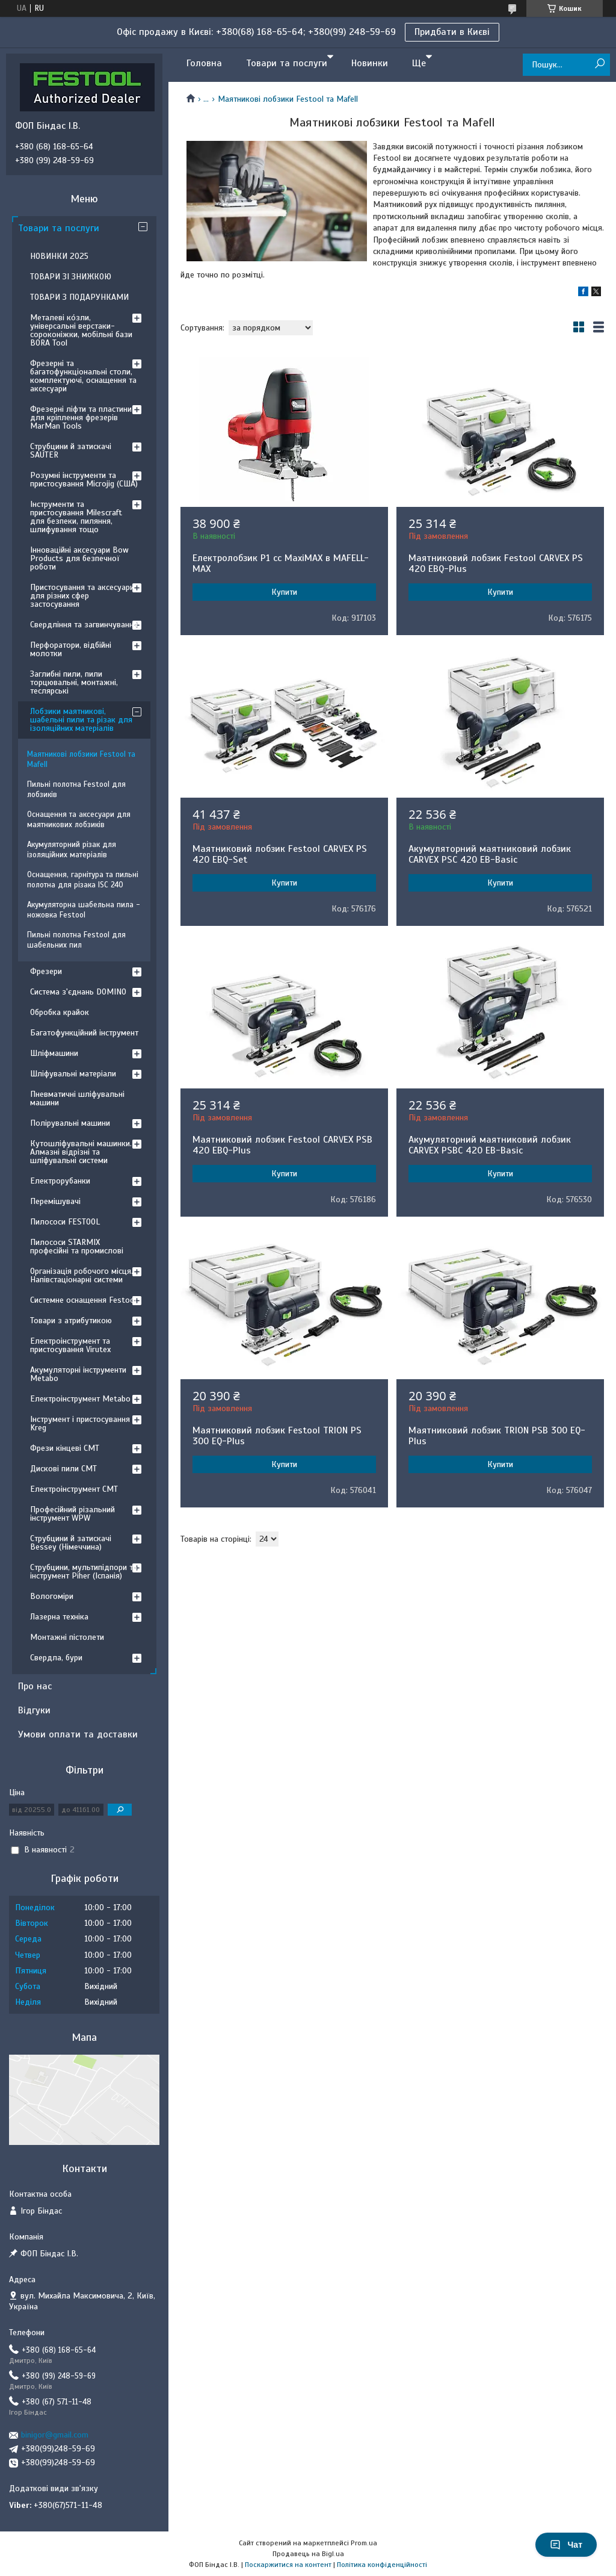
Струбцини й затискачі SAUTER (70, 450)
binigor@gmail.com (54, 2435)
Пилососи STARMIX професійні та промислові (76, 1246)
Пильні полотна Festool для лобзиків (76, 789)
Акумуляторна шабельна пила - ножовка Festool (83, 910)
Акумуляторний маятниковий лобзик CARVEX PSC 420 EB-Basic (489, 854)
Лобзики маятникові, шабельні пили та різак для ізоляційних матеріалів (81, 719)
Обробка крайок (59, 1012)
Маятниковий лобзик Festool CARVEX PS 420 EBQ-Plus (495, 563)
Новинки (369, 63)
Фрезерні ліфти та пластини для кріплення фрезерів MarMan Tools (81, 417)
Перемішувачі (55, 1201)
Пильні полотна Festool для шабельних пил (76, 940)
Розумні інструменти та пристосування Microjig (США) (84, 479)
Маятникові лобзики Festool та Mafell (81, 759)
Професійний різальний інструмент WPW (72, 1513)
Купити (284, 592)
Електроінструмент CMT (74, 1489)
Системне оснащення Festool (83, 1300)
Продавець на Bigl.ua (308, 2554)
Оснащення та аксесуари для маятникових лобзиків (79, 820)
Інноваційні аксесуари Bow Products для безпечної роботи (79, 558)
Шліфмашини (54, 1053)
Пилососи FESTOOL (65, 1222)
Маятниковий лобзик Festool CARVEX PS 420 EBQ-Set (279, 854)
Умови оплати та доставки (78, 1734)
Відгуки (34, 1710)
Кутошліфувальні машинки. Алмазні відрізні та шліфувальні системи (81, 1151)
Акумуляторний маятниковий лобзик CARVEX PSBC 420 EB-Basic (489, 1145)
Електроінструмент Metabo (80, 1399)
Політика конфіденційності (382, 2564)
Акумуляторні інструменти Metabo (78, 1374)
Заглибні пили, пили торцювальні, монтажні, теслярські (74, 682)
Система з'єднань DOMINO (78, 992)
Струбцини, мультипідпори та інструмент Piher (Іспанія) (83, 1571)
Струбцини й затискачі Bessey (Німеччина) (70, 1542)
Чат (566, 2544)
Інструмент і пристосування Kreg (80, 1423)
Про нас (35, 1686)
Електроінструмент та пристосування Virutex (70, 1345)
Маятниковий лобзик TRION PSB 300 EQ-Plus (496, 1436)
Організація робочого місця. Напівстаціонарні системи (81, 1275)
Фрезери (46, 971)
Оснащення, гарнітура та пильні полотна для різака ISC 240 (82, 880)
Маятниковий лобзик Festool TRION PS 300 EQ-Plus (277, 1436)
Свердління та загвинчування (84, 624)
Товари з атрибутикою (71, 1320)
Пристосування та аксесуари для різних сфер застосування (82, 595)
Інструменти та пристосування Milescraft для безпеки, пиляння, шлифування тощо (76, 517)
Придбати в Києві (452, 32)
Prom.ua (364, 2543)
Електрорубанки (60, 1181)
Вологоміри (51, 1596)
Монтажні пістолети (67, 1637)
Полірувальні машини (70, 1123)
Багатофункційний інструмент (84, 1033)
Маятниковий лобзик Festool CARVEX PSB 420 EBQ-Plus (282, 1145)
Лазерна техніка (59, 1617)
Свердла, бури (56, 1658)
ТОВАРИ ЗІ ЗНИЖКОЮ (70, 277)
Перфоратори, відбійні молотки (70, 649)
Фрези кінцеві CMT (64, 1448)
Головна (204, 63)
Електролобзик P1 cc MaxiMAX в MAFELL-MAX (280, 563)
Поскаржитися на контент (288, 2564)
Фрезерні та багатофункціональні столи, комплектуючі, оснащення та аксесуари (83, 376)
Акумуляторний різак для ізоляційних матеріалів (71, 850)
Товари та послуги (286, 63)
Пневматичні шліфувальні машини (77, 1098)
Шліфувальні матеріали (73, 1074)
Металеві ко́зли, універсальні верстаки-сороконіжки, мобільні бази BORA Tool (81, 330)
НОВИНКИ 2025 (59, 256)
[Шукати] (599, 64)
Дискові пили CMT (63, 1468)
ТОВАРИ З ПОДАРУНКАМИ (79, 297)
